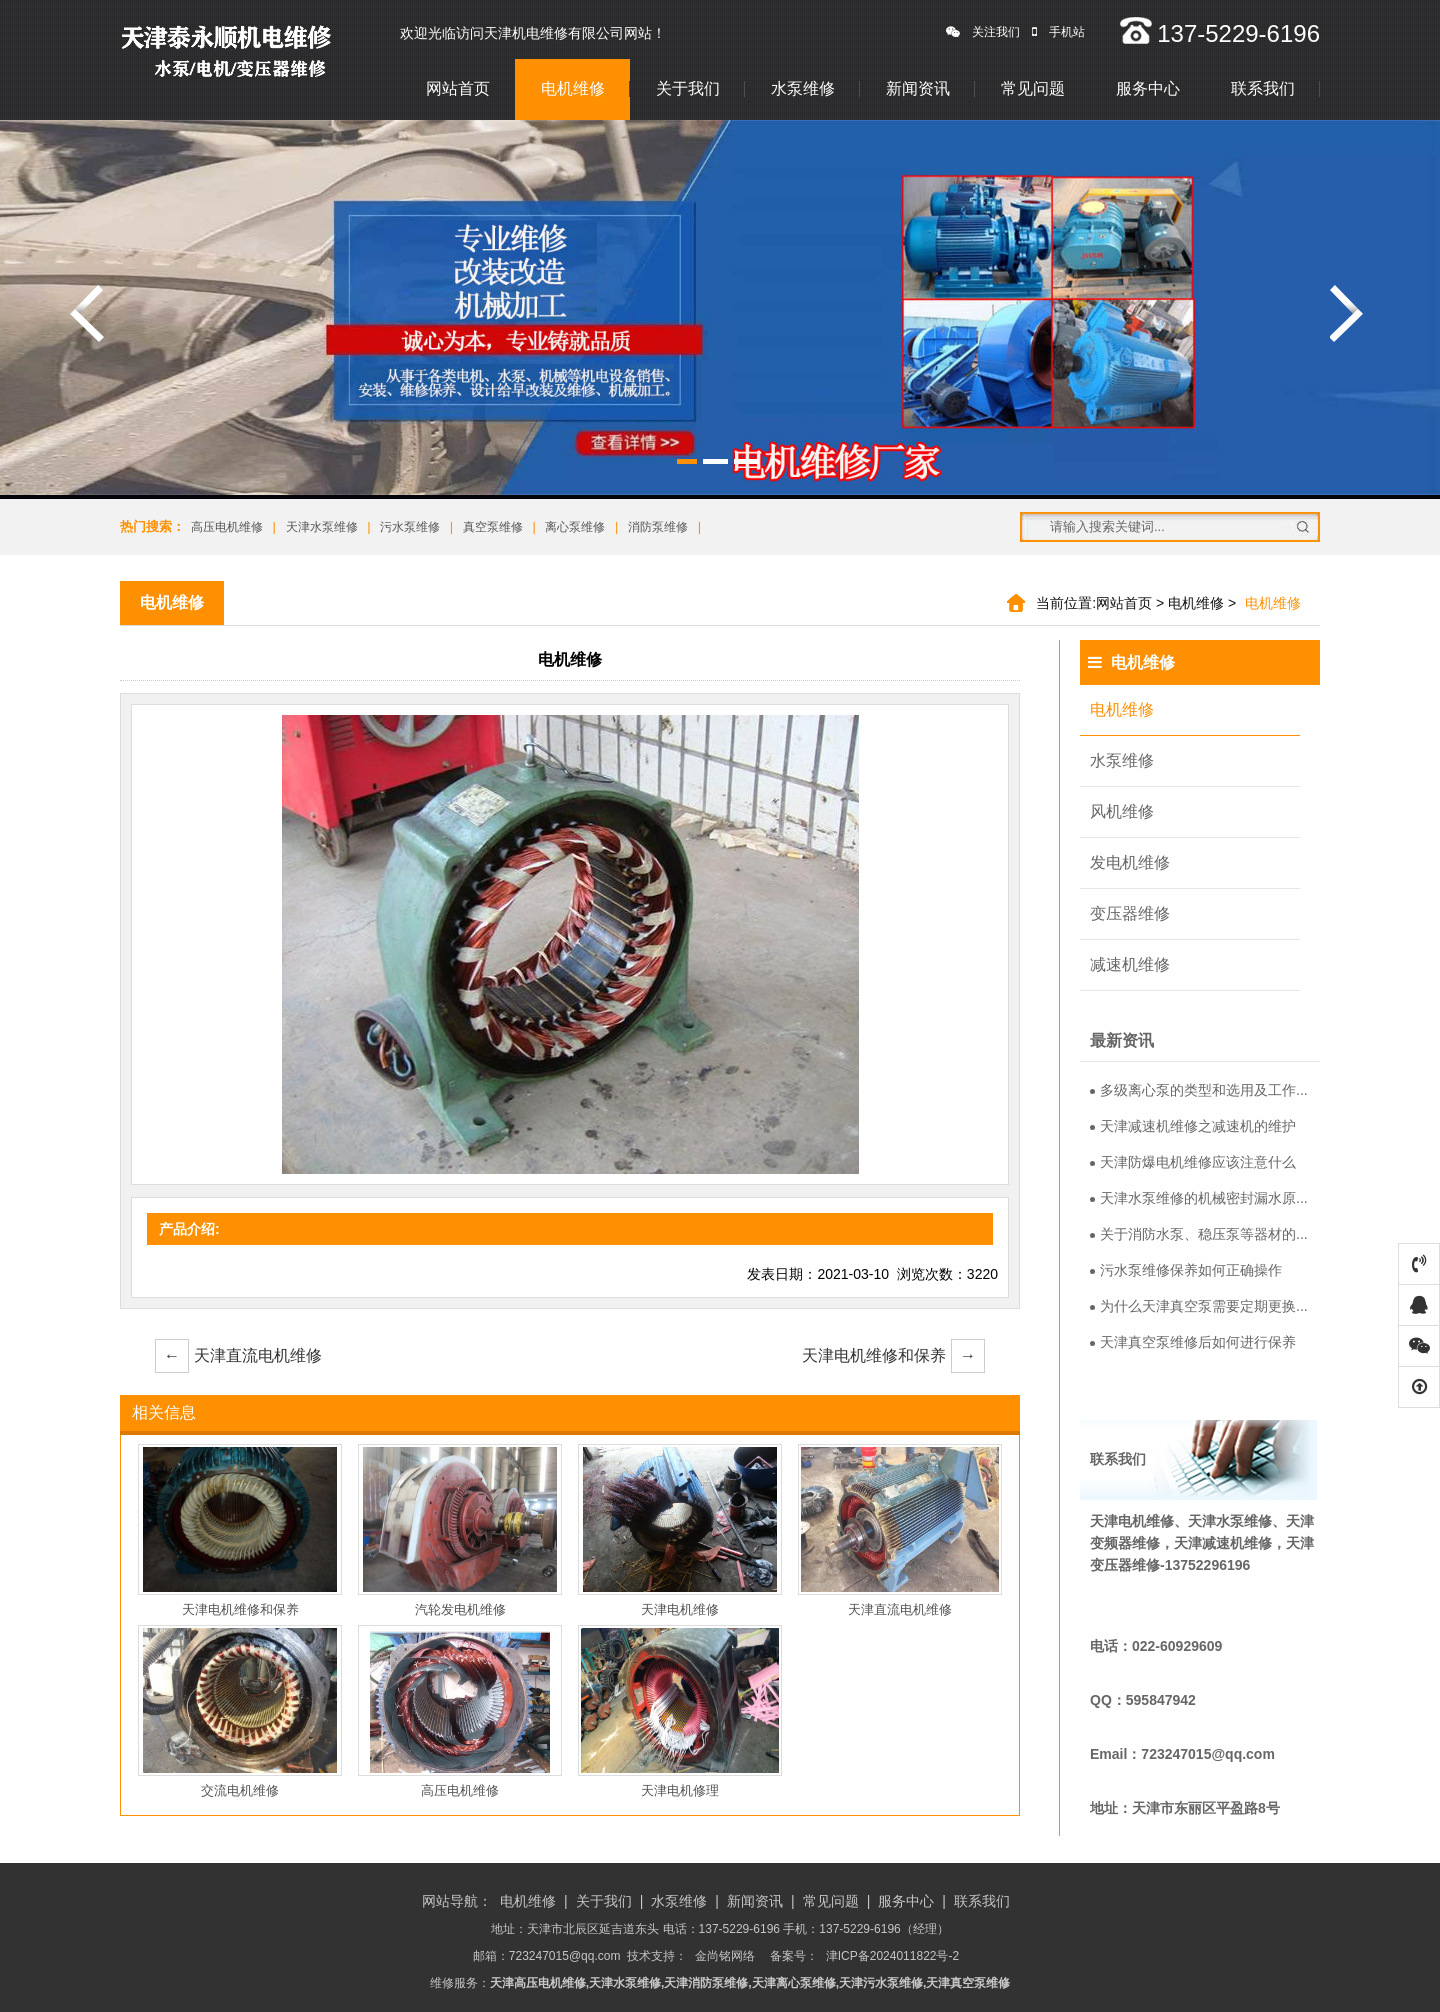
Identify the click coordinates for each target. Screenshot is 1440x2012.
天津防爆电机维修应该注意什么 (1193, 1162)
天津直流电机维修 (238, 1356)
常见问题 (1033, 88)
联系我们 (1263, 88)
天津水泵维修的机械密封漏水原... (1199, 1198)
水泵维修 (803, 88)
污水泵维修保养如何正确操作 (1186, 1270)
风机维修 (1122, 811)
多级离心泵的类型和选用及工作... (1199, 1090)
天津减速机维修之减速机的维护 (1193, 1126)
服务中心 (1148, 88)
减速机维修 (1130, 964)
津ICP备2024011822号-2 (892, 1956)
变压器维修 (1130, 913)
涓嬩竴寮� (1347, 313)
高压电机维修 (227, 527)
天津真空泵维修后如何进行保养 (1193, 1342)
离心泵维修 (575, 527)
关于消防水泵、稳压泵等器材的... (1199, 1234)
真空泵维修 (493, 527)
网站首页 (458, 88)
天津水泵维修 (322, 527)
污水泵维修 (410, 527)
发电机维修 (1130, 862)
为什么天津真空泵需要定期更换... (1199, 1306)
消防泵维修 (658, 527)
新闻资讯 (918, 88)
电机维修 (573, 88)
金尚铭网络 (725, 1956)
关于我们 (688, 88)
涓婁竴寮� (87, 313)
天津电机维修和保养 (893, 1356)
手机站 (1058, 32)
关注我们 (983, 32)
